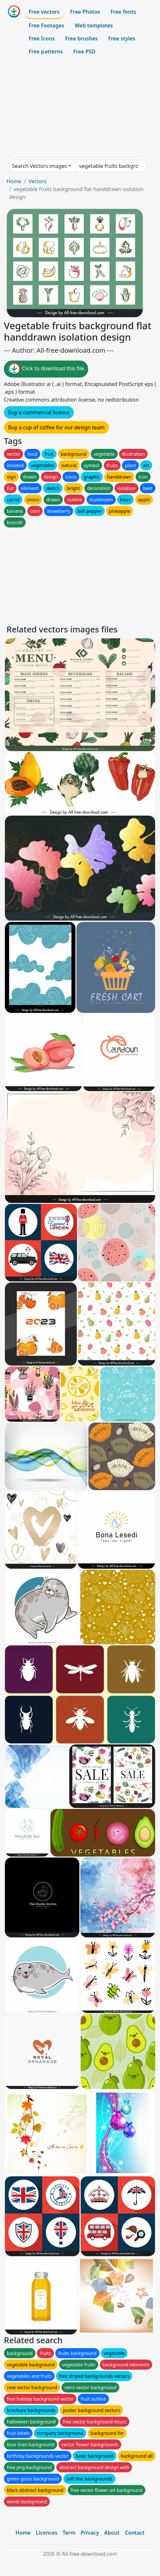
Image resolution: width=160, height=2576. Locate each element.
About (111, 2532)
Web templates (94, 25)
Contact (135, 2532)
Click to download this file (46, 369)
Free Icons (42, 38)
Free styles (121, 38)
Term (68, 2532)
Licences (46, 2532)
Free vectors (44, 11)
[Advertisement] (80, 109)
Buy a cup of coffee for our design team (56, 427)
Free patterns (46, 51)
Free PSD (84, 51)
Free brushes (81, 38)
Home (14, 181)
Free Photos (85, 11)
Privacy (90, 2532)
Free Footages (46, 25)
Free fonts (123, 11)
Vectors (37, 181)
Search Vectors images (39, 166)
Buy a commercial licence (39, 412)
